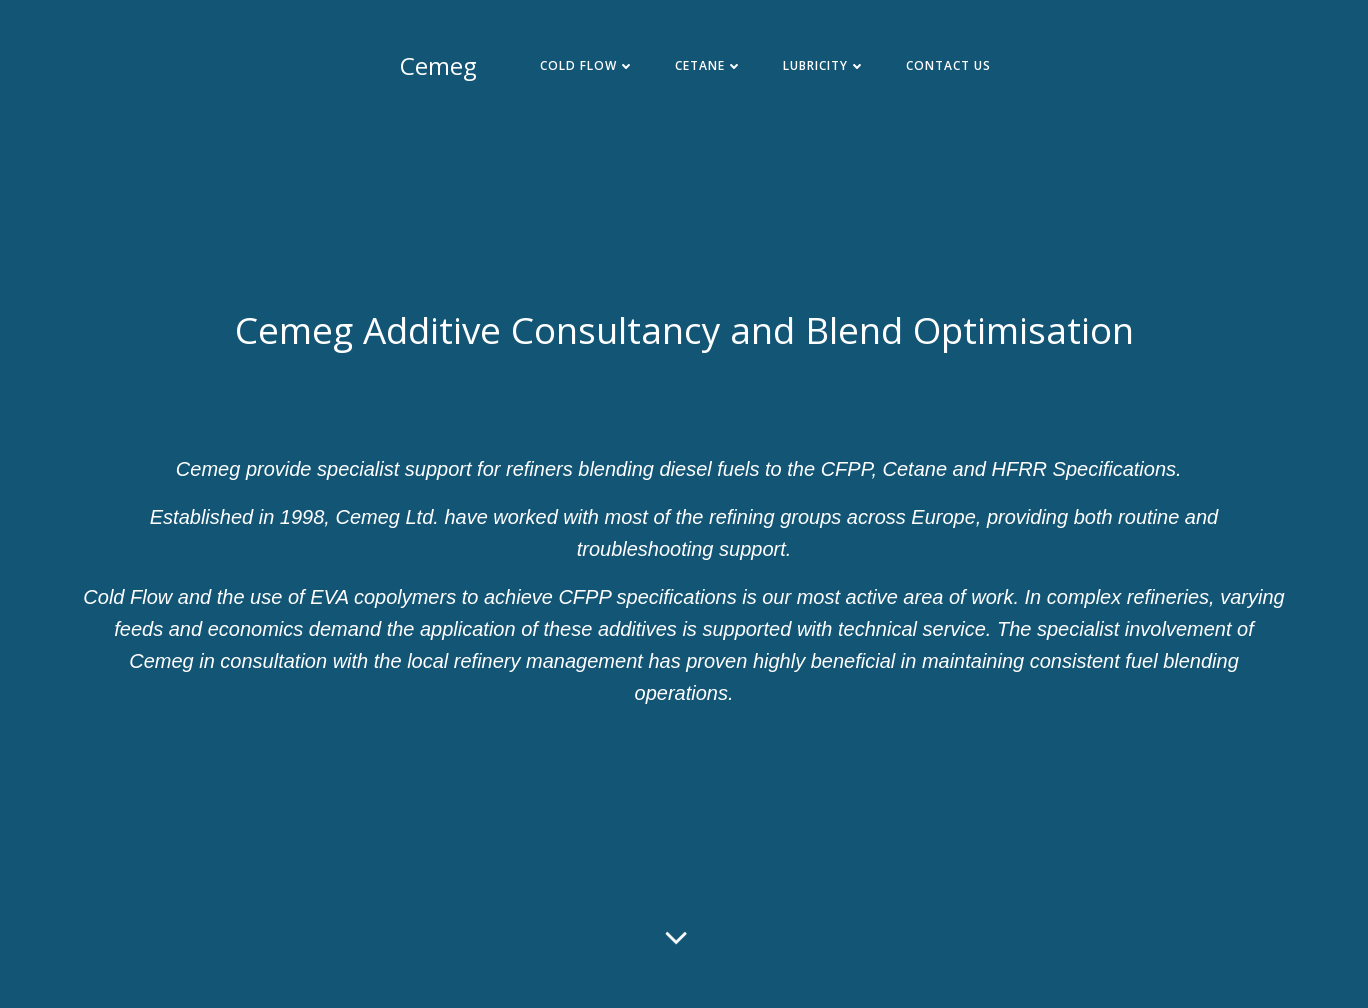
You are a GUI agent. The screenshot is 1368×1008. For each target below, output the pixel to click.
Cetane (709, 65)
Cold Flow (587, 65)
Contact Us (948, 65)
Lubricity (824, 65)
